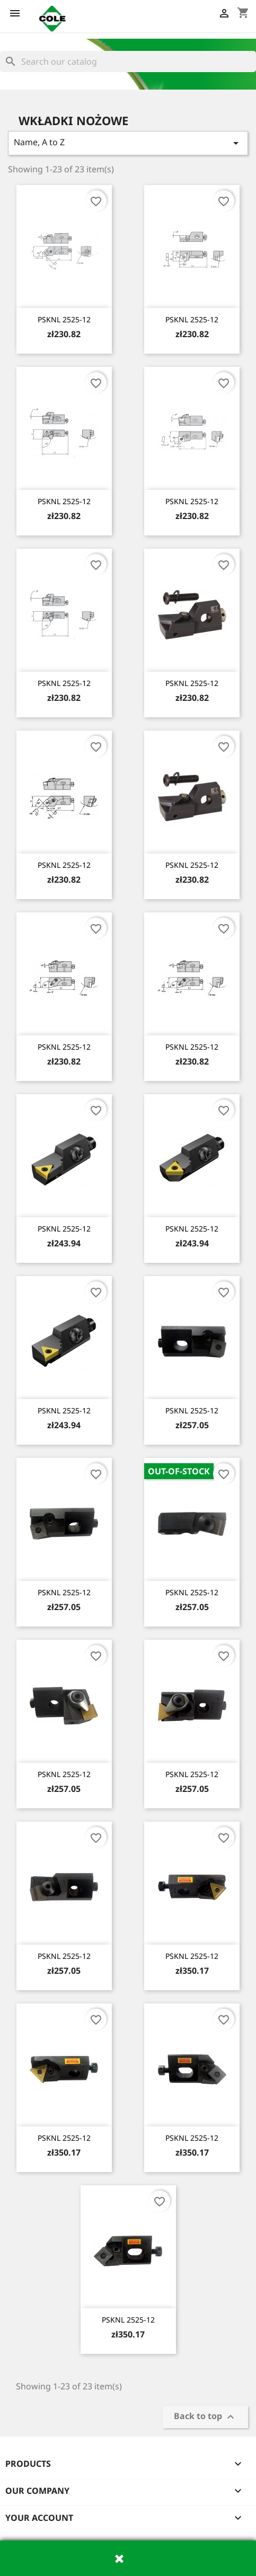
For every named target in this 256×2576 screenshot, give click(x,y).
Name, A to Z (128, 143)
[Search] (128, 61)
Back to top (205, 2417)
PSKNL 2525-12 (64, 319)
